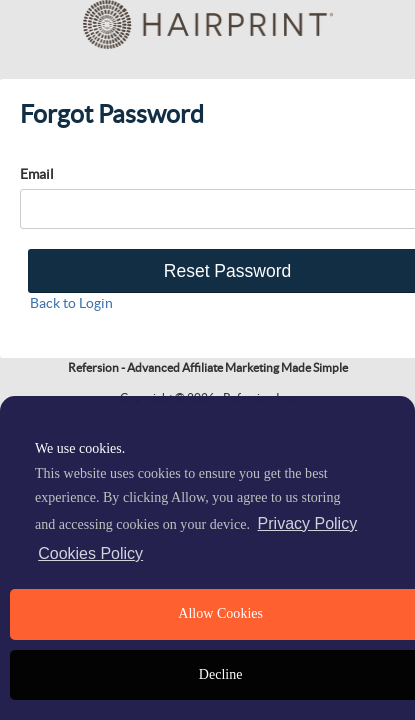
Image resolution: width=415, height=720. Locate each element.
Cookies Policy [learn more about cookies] (90, 553)
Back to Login (71, 303)
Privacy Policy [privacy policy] (308, 523)
